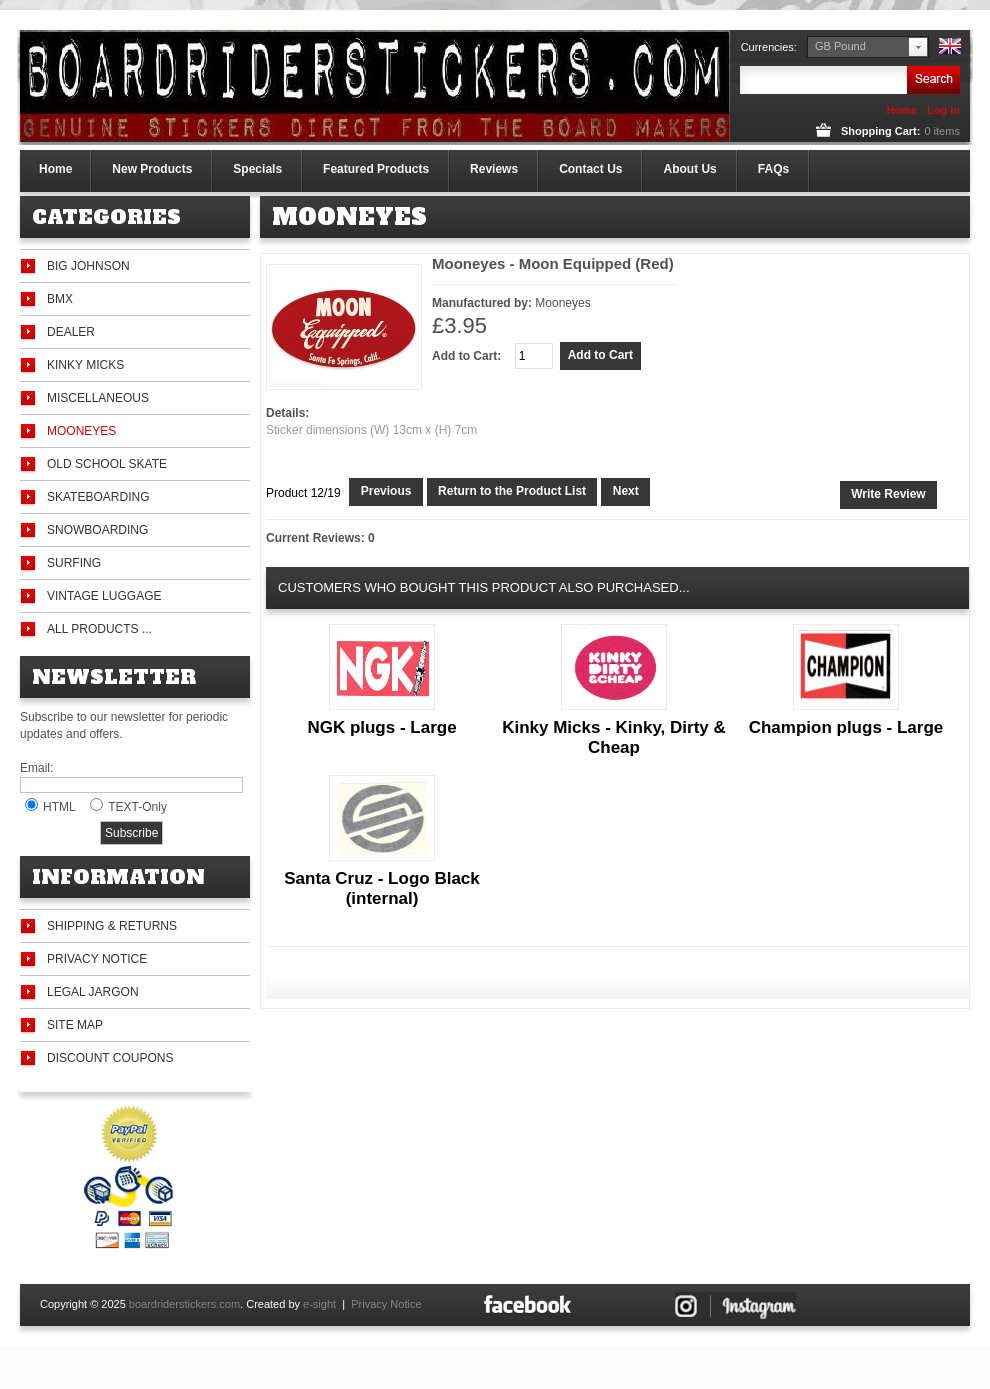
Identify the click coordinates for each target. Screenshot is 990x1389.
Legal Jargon (93, 992)
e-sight (319, 1304)
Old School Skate (107, 464)
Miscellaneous (98, 398)
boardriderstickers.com (184, 1304)
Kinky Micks (85, 365)
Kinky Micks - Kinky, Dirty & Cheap (614, 737)
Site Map (75, 1025)
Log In (943, 110)
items (941, 131)
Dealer (71, 332)
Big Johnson (88, 266)
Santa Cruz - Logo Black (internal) (382, 888)
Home (901, 110)
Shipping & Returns (112, 926)
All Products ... (99, 629)
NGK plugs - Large (381, 727)
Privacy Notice (97, 959)
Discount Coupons (110, 1058)
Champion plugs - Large (846, 727)
